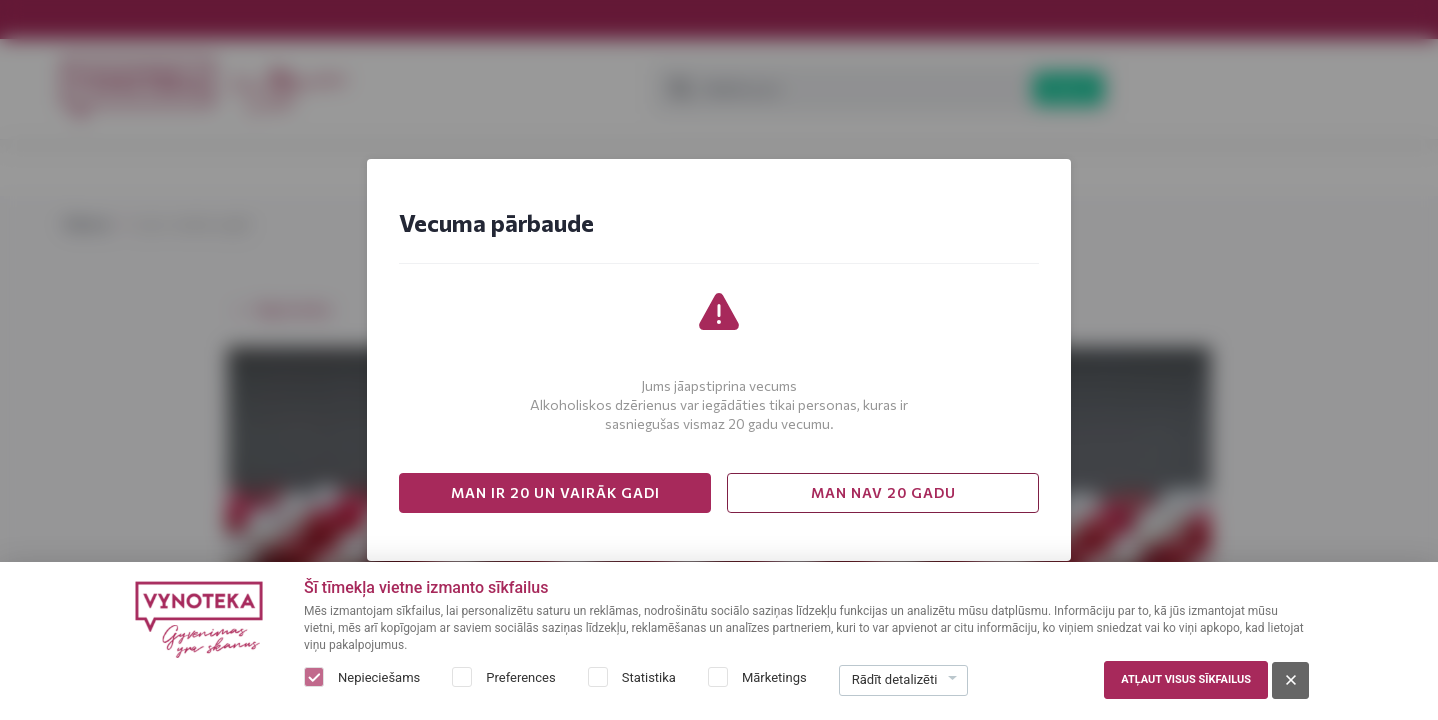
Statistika (649, 677)
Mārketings (774, 677)
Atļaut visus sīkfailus (1186, 679)
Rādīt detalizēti (895, 679)
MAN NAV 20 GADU (883, 492)
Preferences (520, 677)
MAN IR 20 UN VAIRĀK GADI (555, 492)
